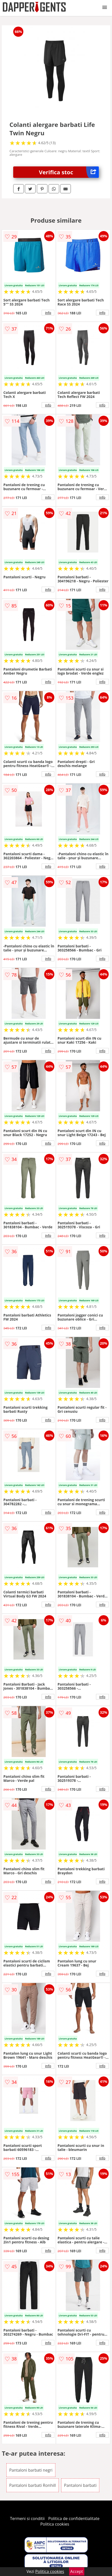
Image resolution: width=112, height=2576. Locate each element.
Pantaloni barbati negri (30, 2470)
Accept (76, 2571)
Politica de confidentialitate (74, 2518)
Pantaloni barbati (80, 2485)
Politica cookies (54, 2524)
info (48, 312)
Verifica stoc (69, 172)
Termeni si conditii (27, 2518)
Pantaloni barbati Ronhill (32, 2485)
